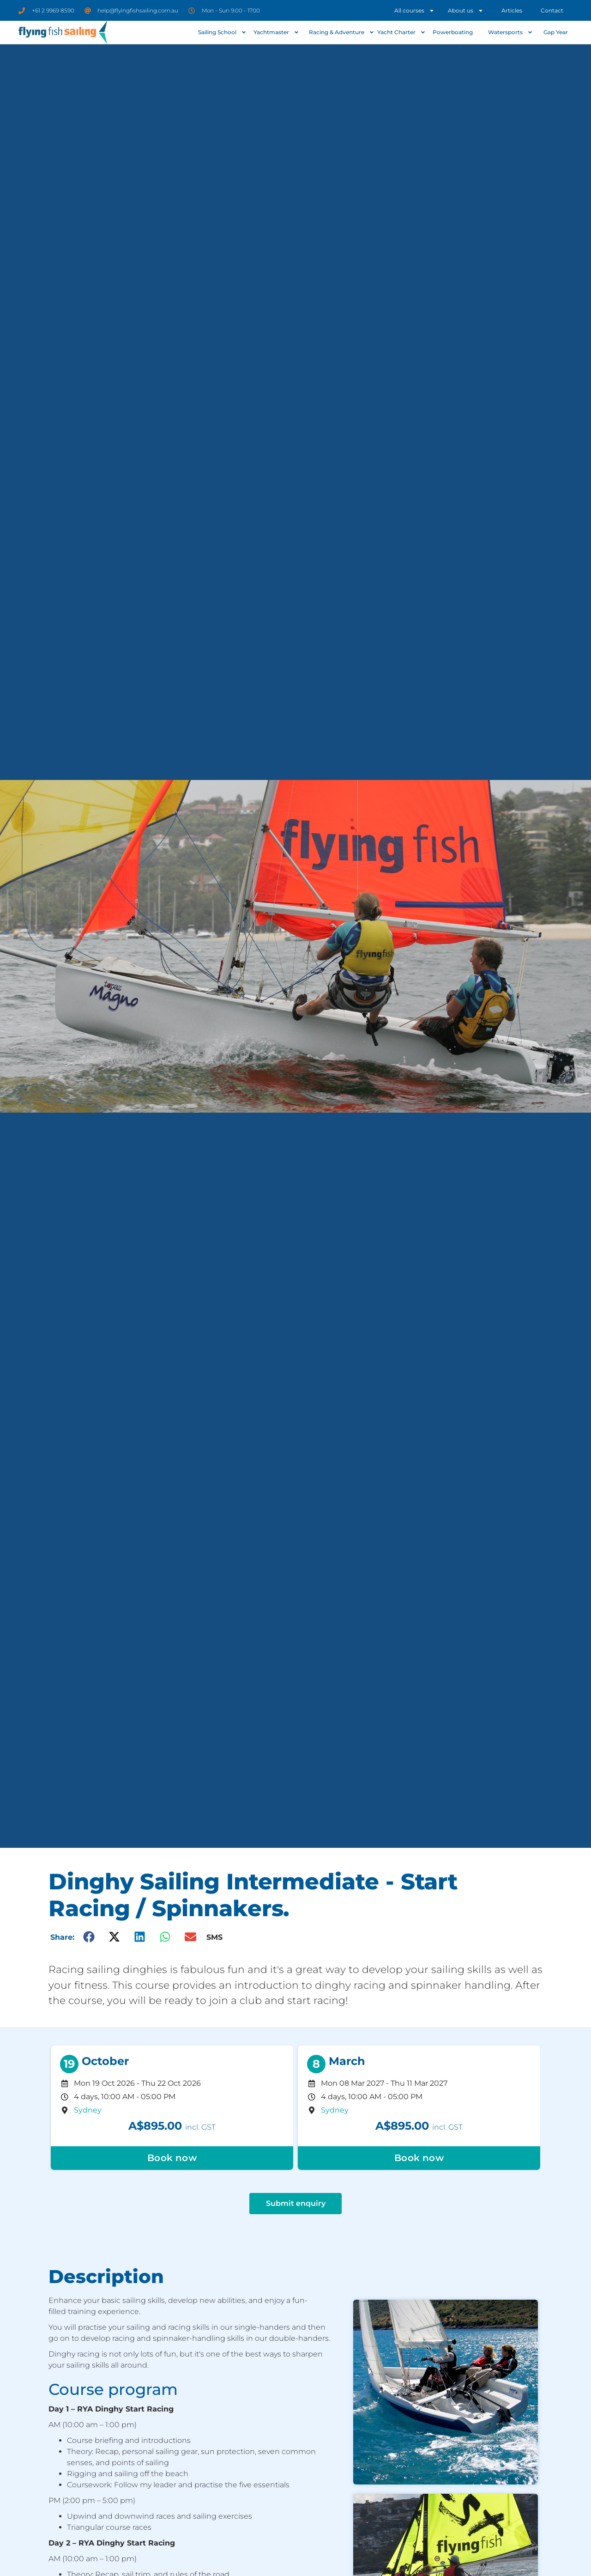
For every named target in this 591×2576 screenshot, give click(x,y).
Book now (172, 2157)
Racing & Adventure (341, 32)
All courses (414, 10)
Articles (511, 10)
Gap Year (555, 32)
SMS (214, 1937)
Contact (552, 10)
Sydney (88, 2110)
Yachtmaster (276, 32)
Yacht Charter (401, 32)
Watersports (510, 32)
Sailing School (222, 32)
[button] (89, 1936)
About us (465, 10)
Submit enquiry (296, 2203)
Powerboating (453, 32)
